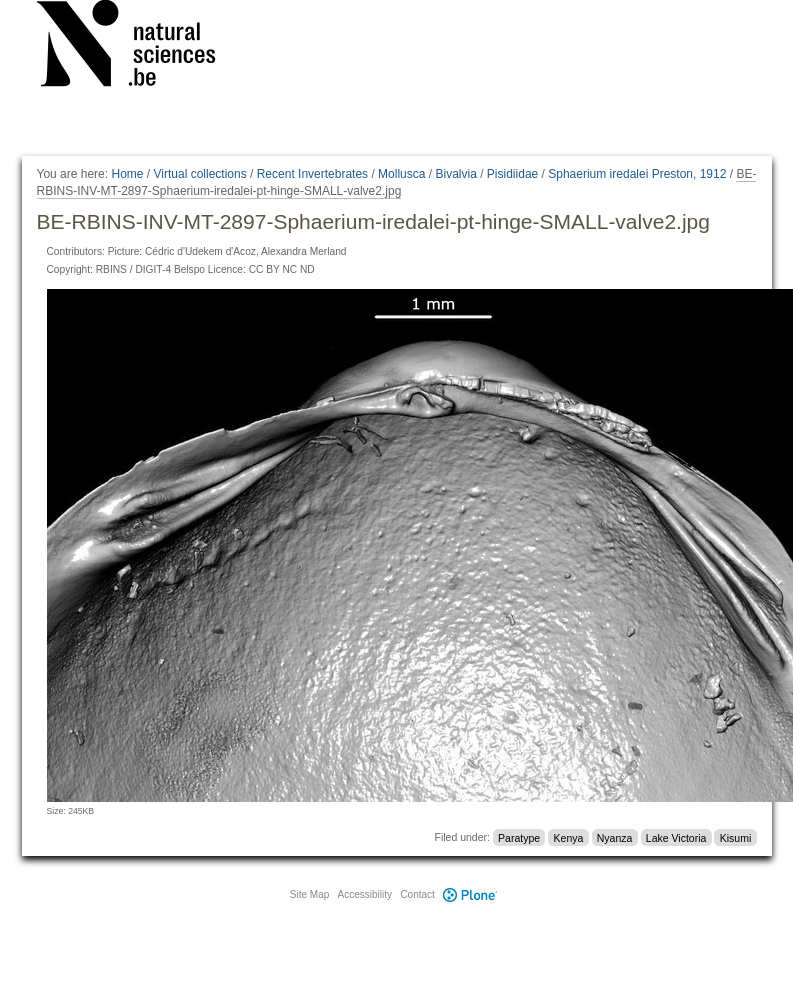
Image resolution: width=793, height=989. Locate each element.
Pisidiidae (512, 174)
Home (127, 174)
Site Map (309, 894)
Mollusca (401, 174)
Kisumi (736, 837)
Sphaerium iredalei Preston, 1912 (637, 174)
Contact (417, 894)
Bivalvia (455, 174)
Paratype (519, 837)
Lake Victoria (676, 837)
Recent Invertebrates (312, 174)
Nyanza (615, 837)
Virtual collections (200, 174)
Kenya (569, 837)
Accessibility (365, 894)
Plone (471, 894)
